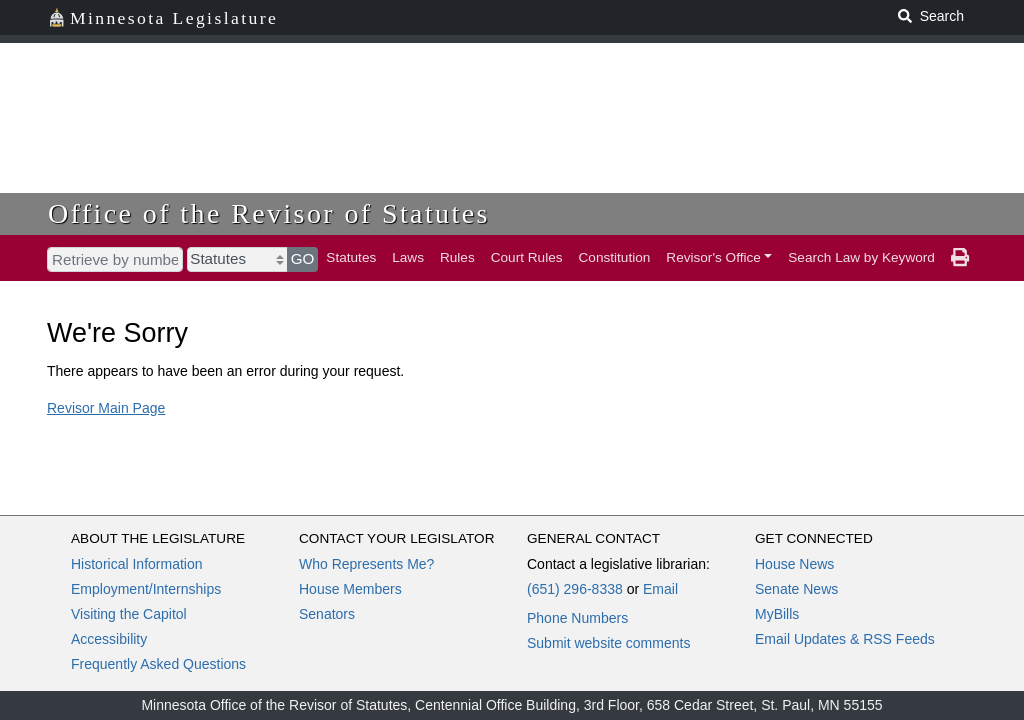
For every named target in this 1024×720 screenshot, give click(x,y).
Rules (457, 257)
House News (794, 564)
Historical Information (137, 564)
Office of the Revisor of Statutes (269, 213)
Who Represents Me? (366, 564)
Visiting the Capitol (129, 614)
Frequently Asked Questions (158, 664)
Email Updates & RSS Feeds (845, 639)
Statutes (351, 257)
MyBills (777, 614)
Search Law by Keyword (861, 257)
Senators (327, 614)
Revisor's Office (713, 257)
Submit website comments (608, 643)
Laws (408, 257)
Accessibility (109, 639)
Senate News (796, 589)
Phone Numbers (577, 618)
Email (660, 589)
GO (303, 258)
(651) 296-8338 (575, 589)
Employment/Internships (146, 589)
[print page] (960, 258)
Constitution (615, 257)
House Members (350, 589)
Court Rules (527, 257)
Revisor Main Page (106, 408)
